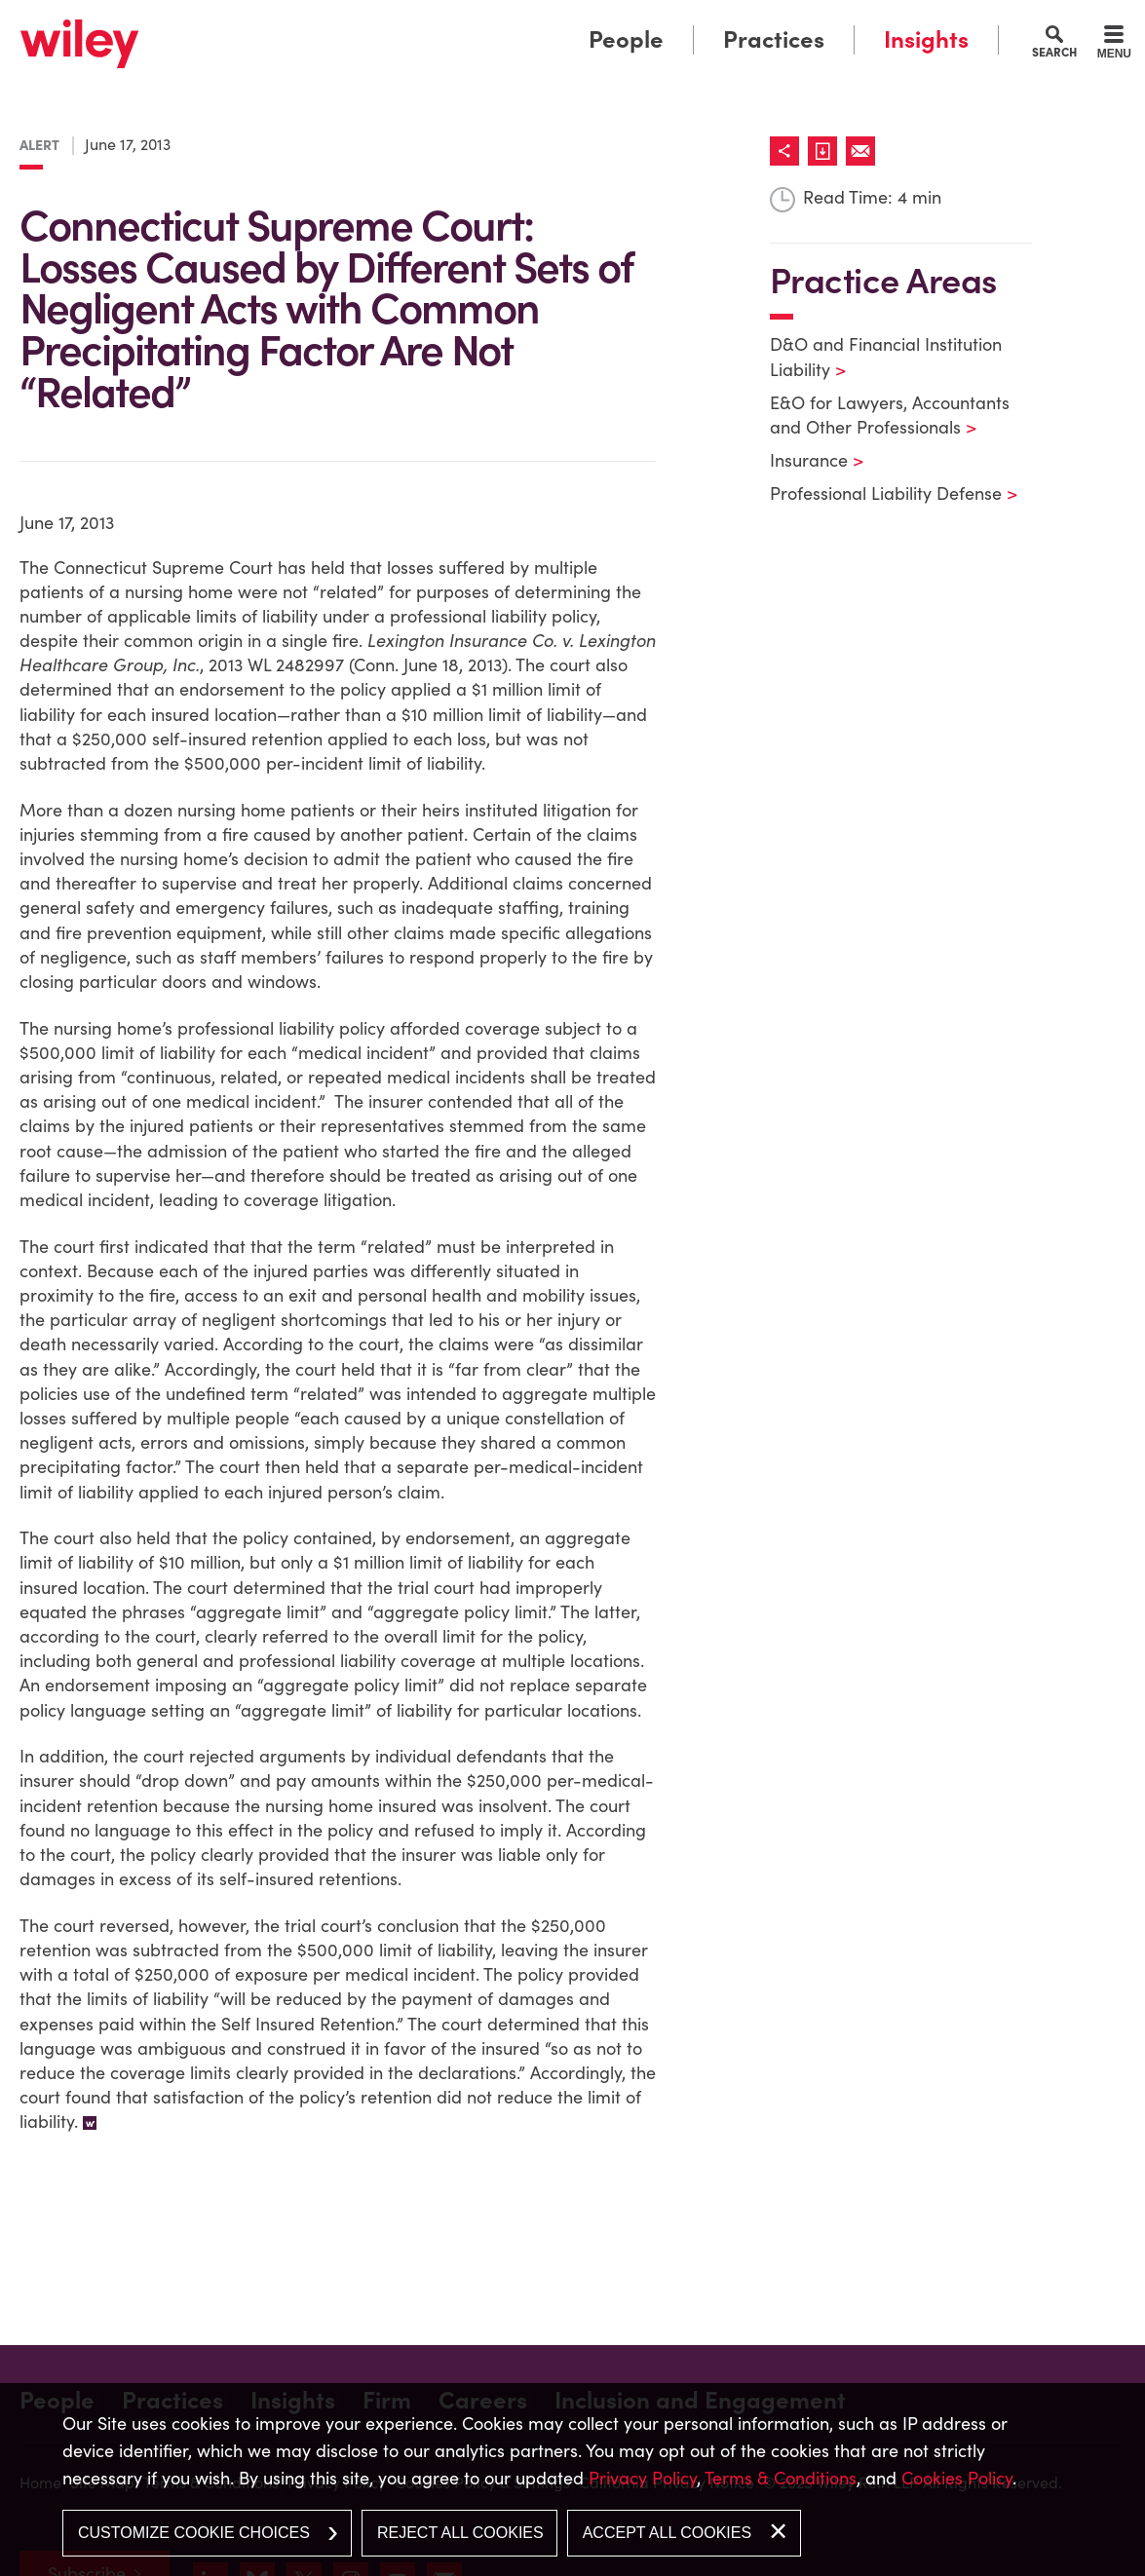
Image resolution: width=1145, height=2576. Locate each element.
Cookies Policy (956, 2478)
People (626, 39)
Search (1054, 51)
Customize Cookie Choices (194, 2532)
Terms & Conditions (781, 2478)
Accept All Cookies (667, 2532)
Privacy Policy (643, 2478)
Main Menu (512, 22)
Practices (773, 39)
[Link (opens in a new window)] (827, 151)
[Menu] (1114, 44)
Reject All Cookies (460, 2532)
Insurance (804, 460)
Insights (926, 39)
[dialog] (572, 2479)
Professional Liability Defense (881, 493)
